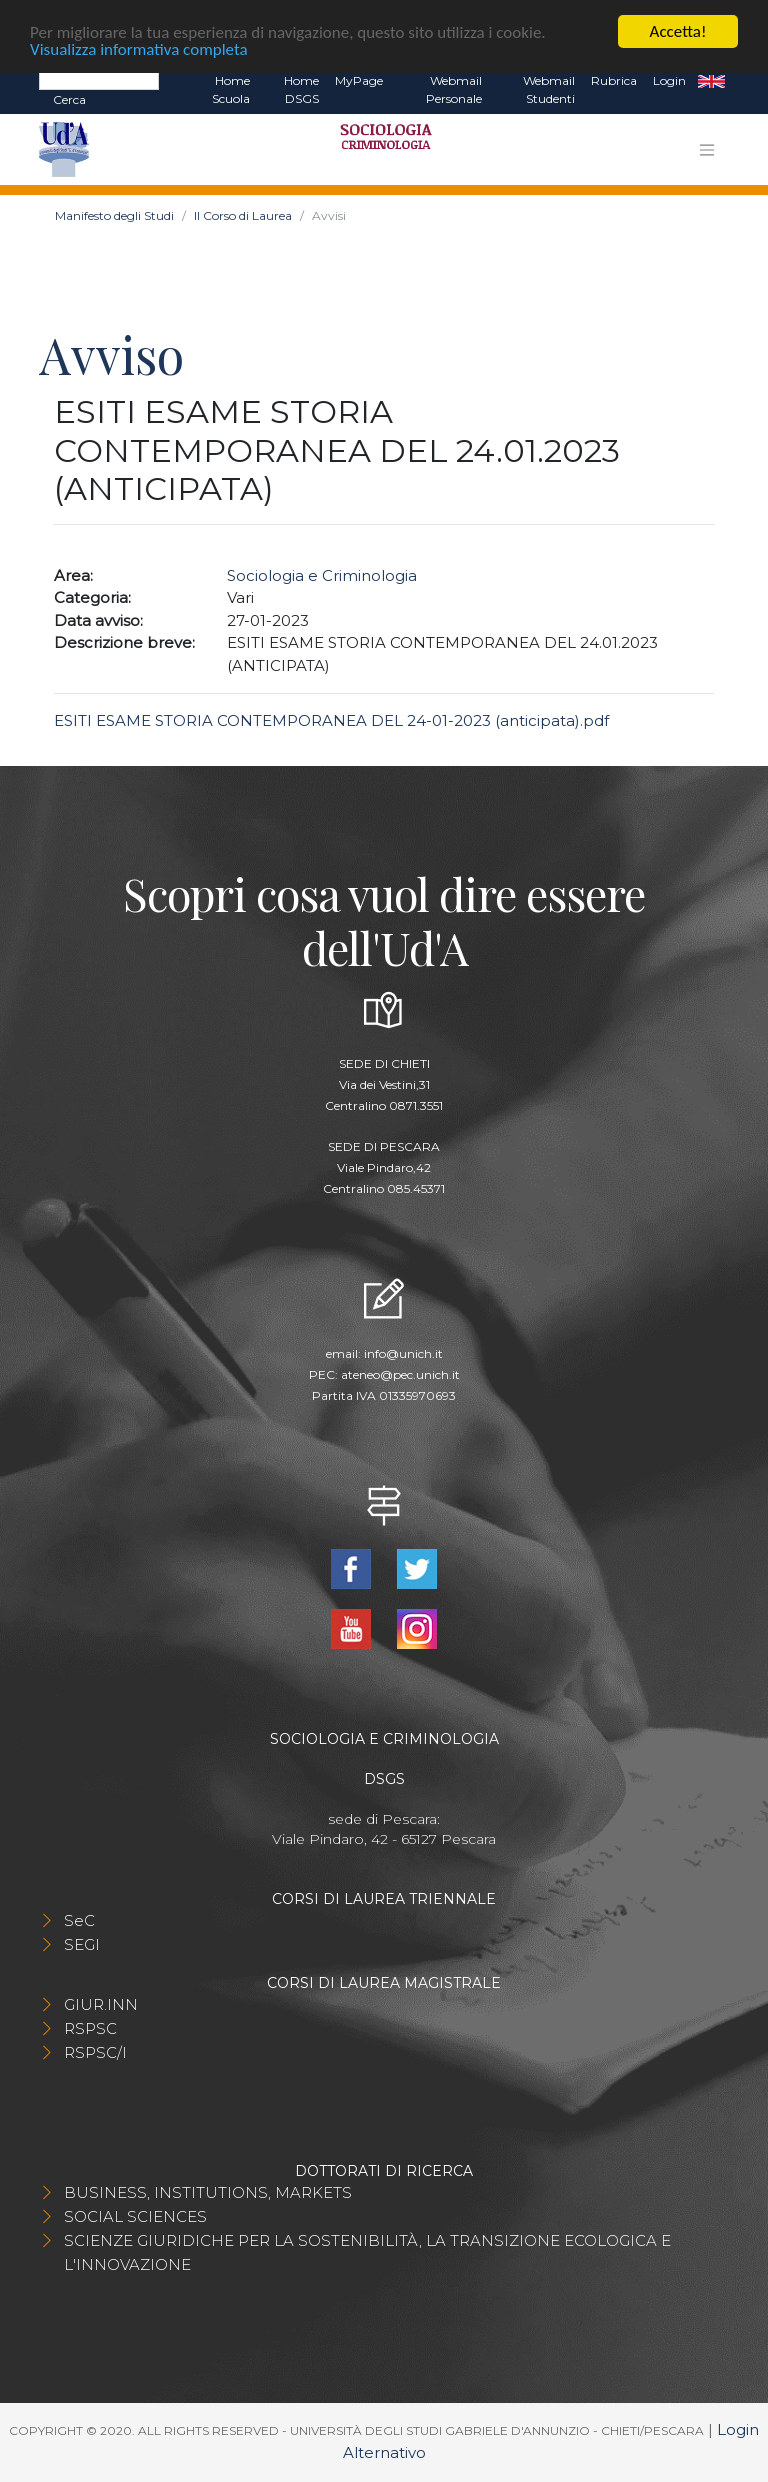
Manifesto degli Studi (114, 215)
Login (669, 80)
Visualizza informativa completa (139, 48)
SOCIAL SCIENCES (135, 2216)
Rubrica (614, 80)
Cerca (69, 99)
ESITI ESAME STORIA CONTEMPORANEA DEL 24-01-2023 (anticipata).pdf (331, 720)
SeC (79, 1920)
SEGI (82, 1944)
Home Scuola (231, 89)
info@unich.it (403, 1353)
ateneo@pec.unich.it (400, 1374)
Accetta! (678, 31)
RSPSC (90, 2028)
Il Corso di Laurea (243, 215)
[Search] (99, 80)
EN (711, 81)
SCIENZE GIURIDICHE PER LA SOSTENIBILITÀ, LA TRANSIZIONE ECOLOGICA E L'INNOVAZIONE (367, 2252)
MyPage (359, 80)
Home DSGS (301, 89)
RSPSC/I (95, 2052)
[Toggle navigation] (707, 150)
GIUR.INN (101, 2004)
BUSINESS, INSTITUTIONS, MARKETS (208, 2192)
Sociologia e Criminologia (322, 575)
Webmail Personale (454, 89)
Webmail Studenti (549, 89)
